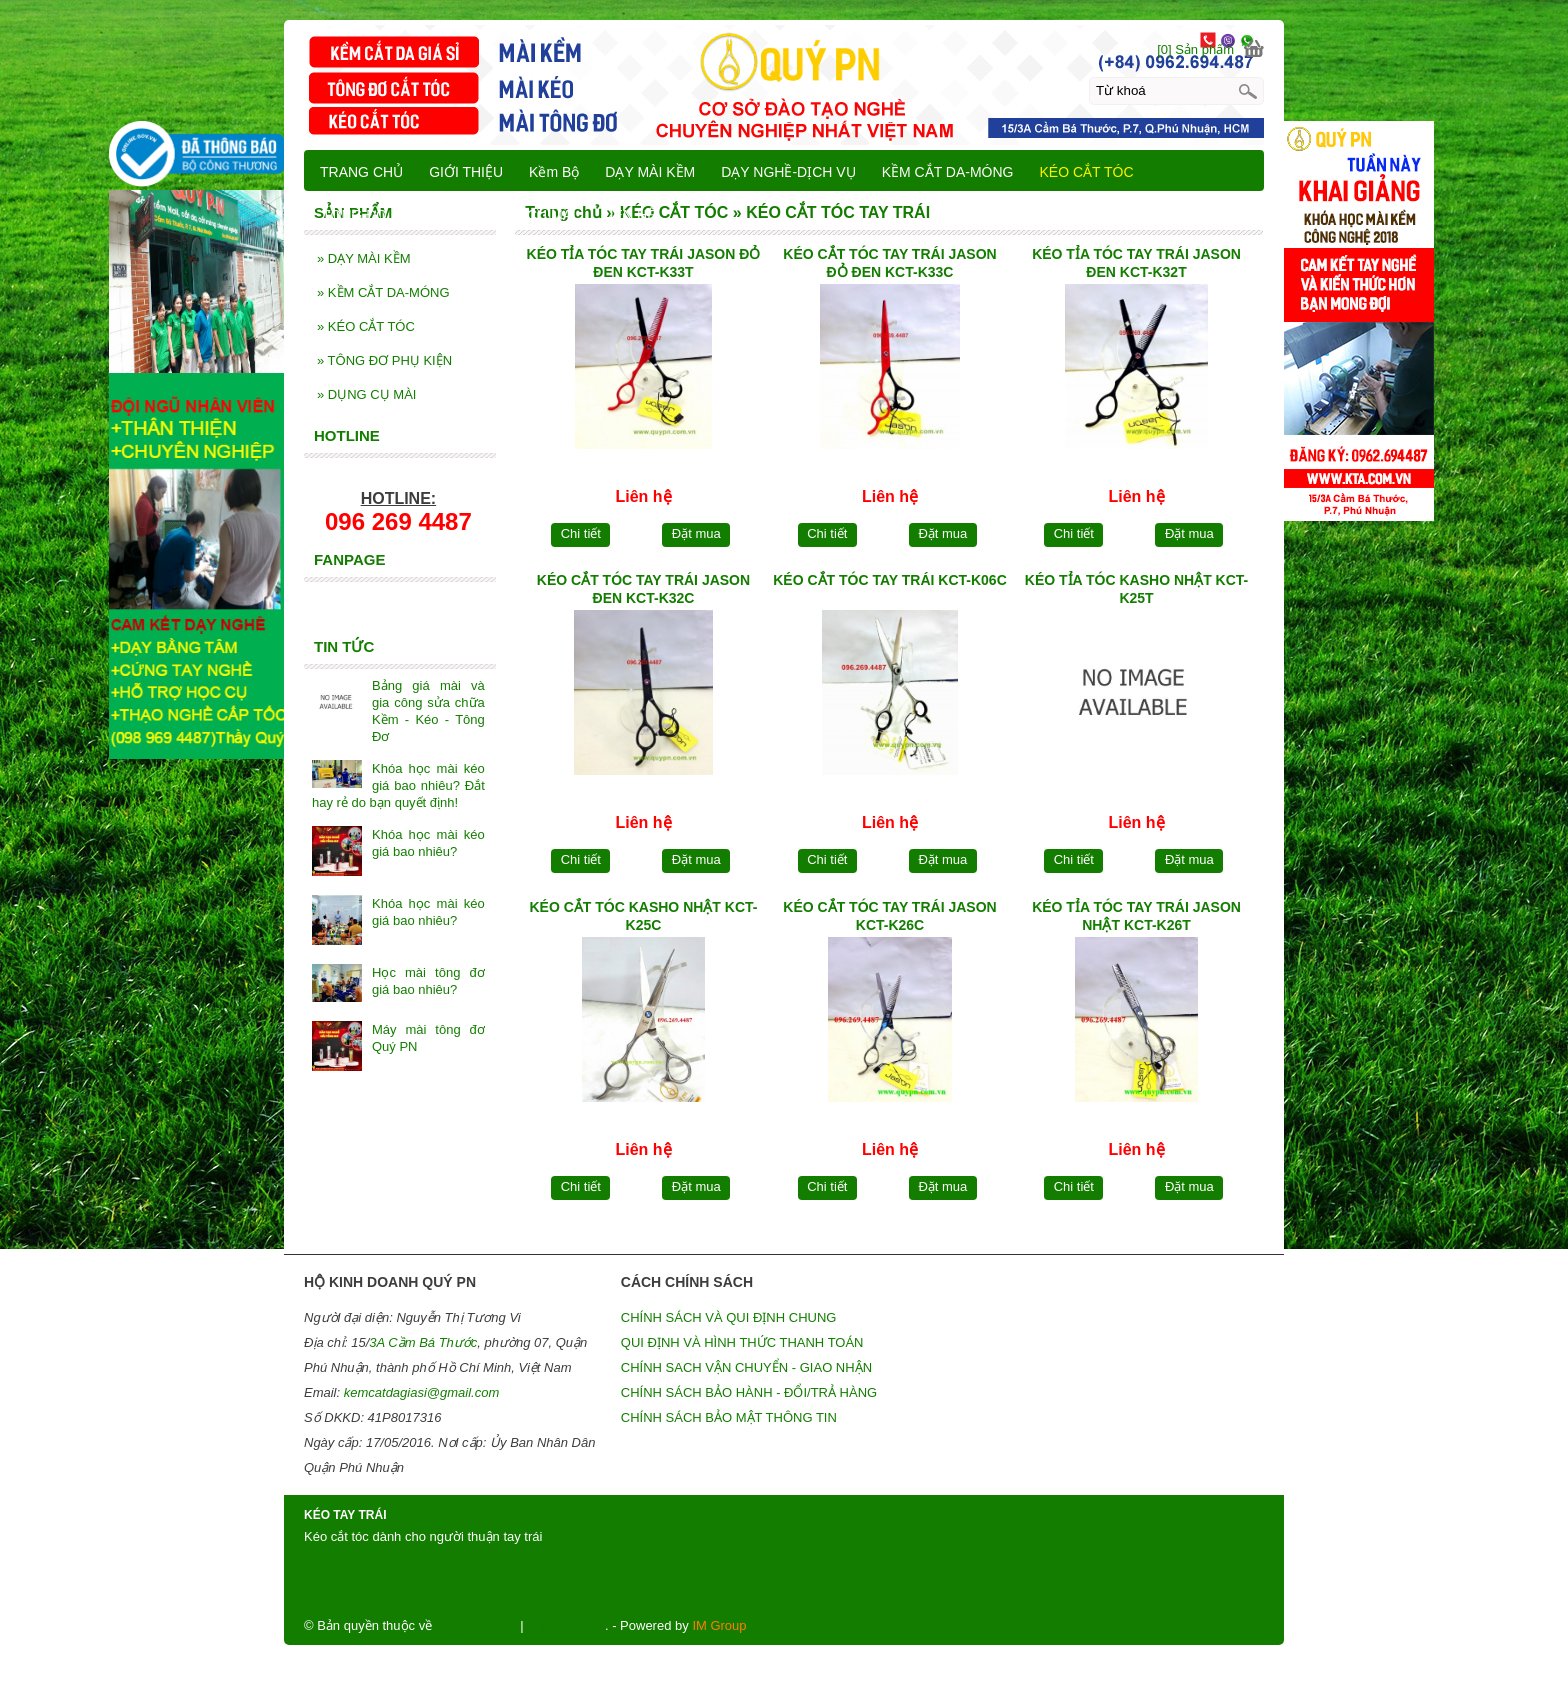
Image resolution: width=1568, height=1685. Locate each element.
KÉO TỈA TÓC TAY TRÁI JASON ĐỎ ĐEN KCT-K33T (644, 263)
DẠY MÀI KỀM (364, 258)
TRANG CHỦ (361, 172)
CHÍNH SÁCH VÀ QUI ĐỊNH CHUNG (729, 1317)
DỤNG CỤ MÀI (366, 394)
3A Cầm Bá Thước (423, 1342)
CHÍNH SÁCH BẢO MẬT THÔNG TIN (729, 1417)
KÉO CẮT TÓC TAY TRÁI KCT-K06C (890, 580)
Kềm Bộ (554, 172)
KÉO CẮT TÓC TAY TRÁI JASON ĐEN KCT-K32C (643, 589)
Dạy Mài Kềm (566, 1625)
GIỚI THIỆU (466, 172)
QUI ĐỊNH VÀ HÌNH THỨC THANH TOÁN (742, 1342)
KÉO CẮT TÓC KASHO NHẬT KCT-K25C (643, 916)
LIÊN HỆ (628, 215)
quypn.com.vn (476, 1625)
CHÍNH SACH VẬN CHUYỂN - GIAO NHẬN (746, 1367)
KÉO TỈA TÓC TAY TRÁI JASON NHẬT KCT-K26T (1136, 916)
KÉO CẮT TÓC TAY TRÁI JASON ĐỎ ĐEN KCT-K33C (889, 263)
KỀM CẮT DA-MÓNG (383, 292)
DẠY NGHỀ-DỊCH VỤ (788, 172)
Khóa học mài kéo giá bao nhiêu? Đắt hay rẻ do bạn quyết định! (398, 785)
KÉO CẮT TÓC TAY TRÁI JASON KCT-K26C (889, 916)
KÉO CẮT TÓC (366, 326)
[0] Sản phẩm (1195, 49)
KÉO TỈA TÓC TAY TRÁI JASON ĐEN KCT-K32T (1136, 263)
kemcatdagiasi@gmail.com (422, 1392)
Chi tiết (581, 533)
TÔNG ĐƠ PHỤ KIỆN (384, 360)
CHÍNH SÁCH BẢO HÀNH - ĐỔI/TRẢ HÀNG (749, 1392)
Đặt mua (696, 533)
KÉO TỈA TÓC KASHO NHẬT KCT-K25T (1136, 589)
